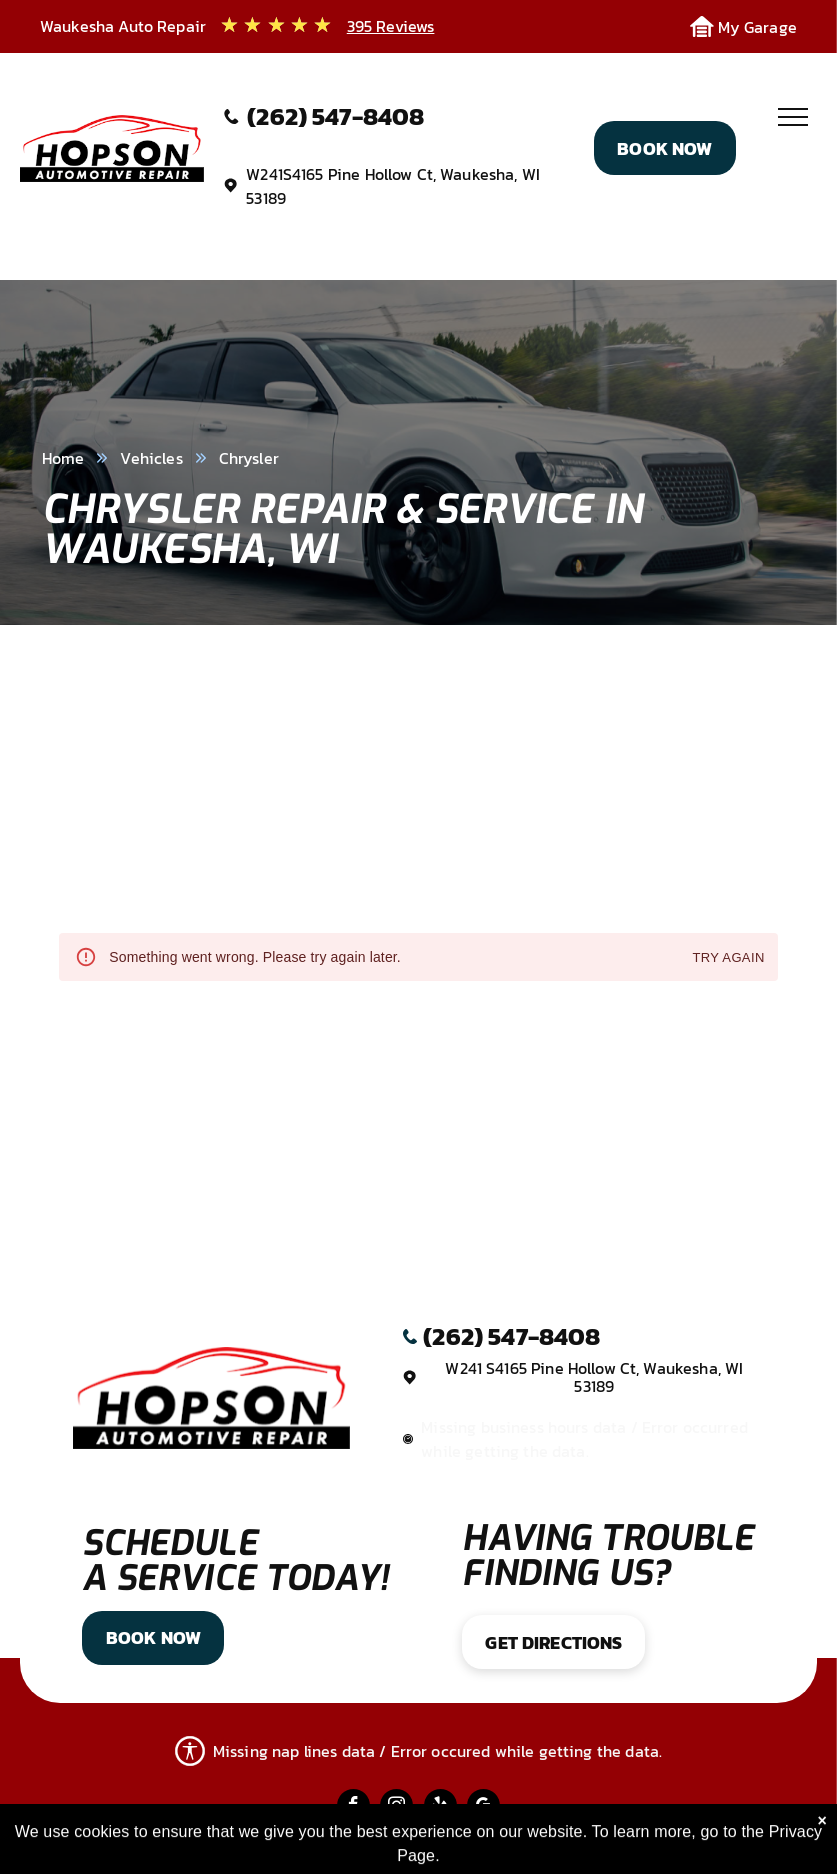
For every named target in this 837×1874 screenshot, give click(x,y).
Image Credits (405, 1845)
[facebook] (353, 1808)
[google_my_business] (483, 1808)
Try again (728, 958)
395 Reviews (391, 26)
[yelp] (440, 1808)
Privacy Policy (279, 1845)
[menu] (793, 117)
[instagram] (396, 1808)
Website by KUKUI (545, 1845)
